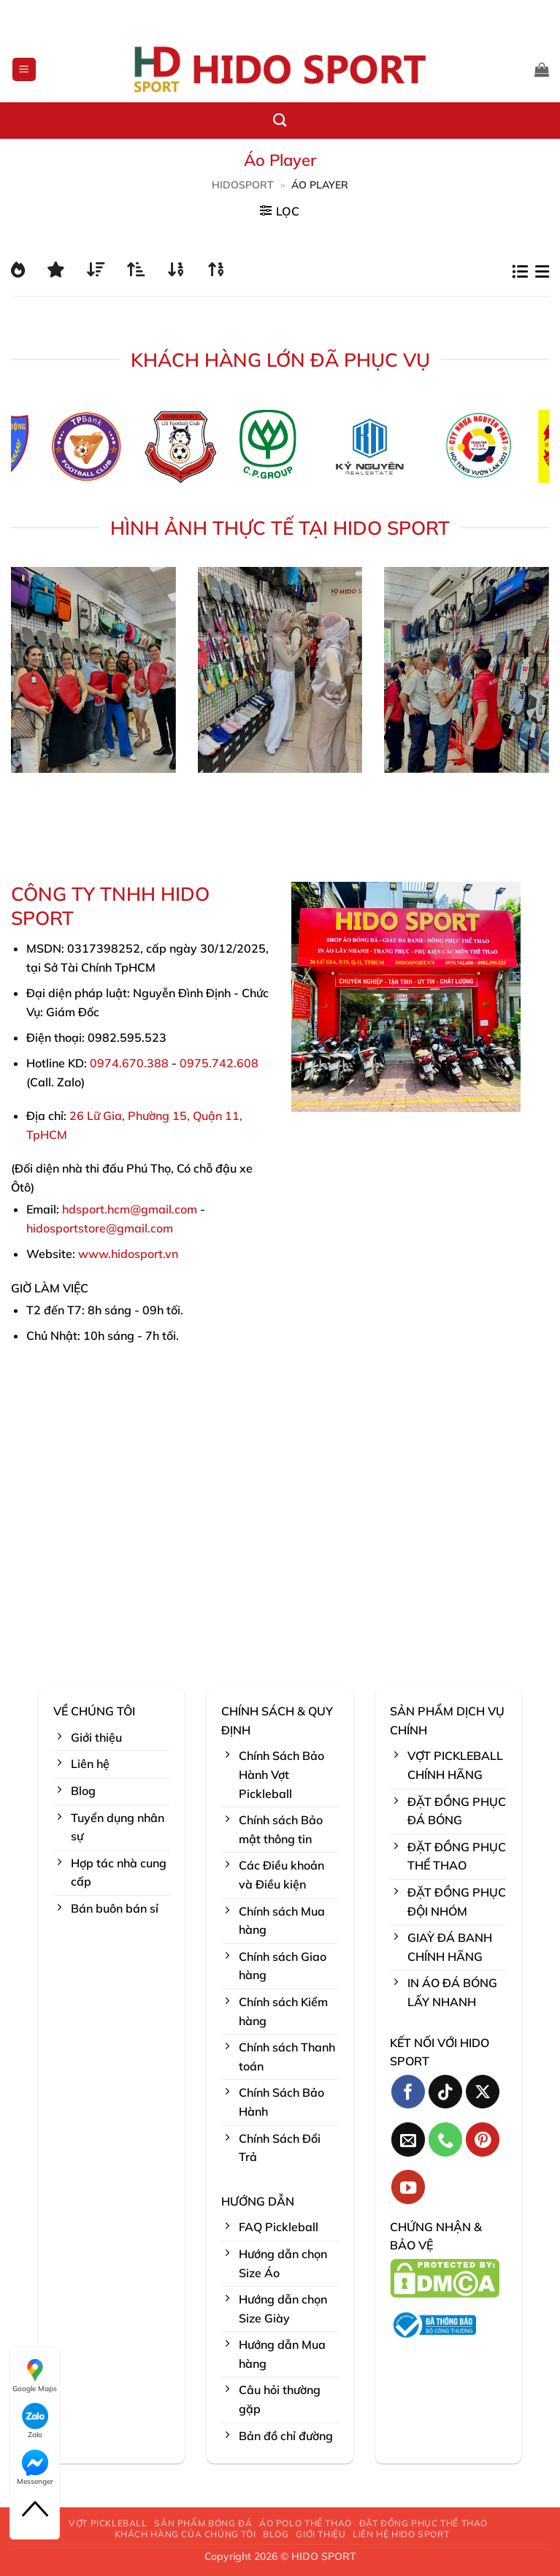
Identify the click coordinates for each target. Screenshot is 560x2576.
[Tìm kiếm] (279, 120)
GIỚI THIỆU (320, 2534)
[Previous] (35, 451)
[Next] (525, 451)
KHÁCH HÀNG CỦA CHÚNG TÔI (185, 2534)
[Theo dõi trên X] (483, 2092)
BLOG (275, 2534)
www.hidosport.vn (128, 1253)
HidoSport (243, 184)
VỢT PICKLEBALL (108, 2523)
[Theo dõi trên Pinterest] (483, 2139)
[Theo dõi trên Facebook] (408, 2092)
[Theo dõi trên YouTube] (408, 2187)
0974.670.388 (129, 1063)
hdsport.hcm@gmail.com (129, 1209)
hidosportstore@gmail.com (99, 1228)
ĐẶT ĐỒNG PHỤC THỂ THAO (423, 2523)
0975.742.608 (219, 1063)
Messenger (35, 2468)
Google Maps (34, 2375)
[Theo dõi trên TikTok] (446, 2092)
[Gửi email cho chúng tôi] (408, 2139)
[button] (24, 70)
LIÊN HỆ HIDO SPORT (401, 2534)
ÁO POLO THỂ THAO (305, 2523)
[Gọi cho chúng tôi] (446, 2139)
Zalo (35, 2421)
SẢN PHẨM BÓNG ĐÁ (203, 2523)
